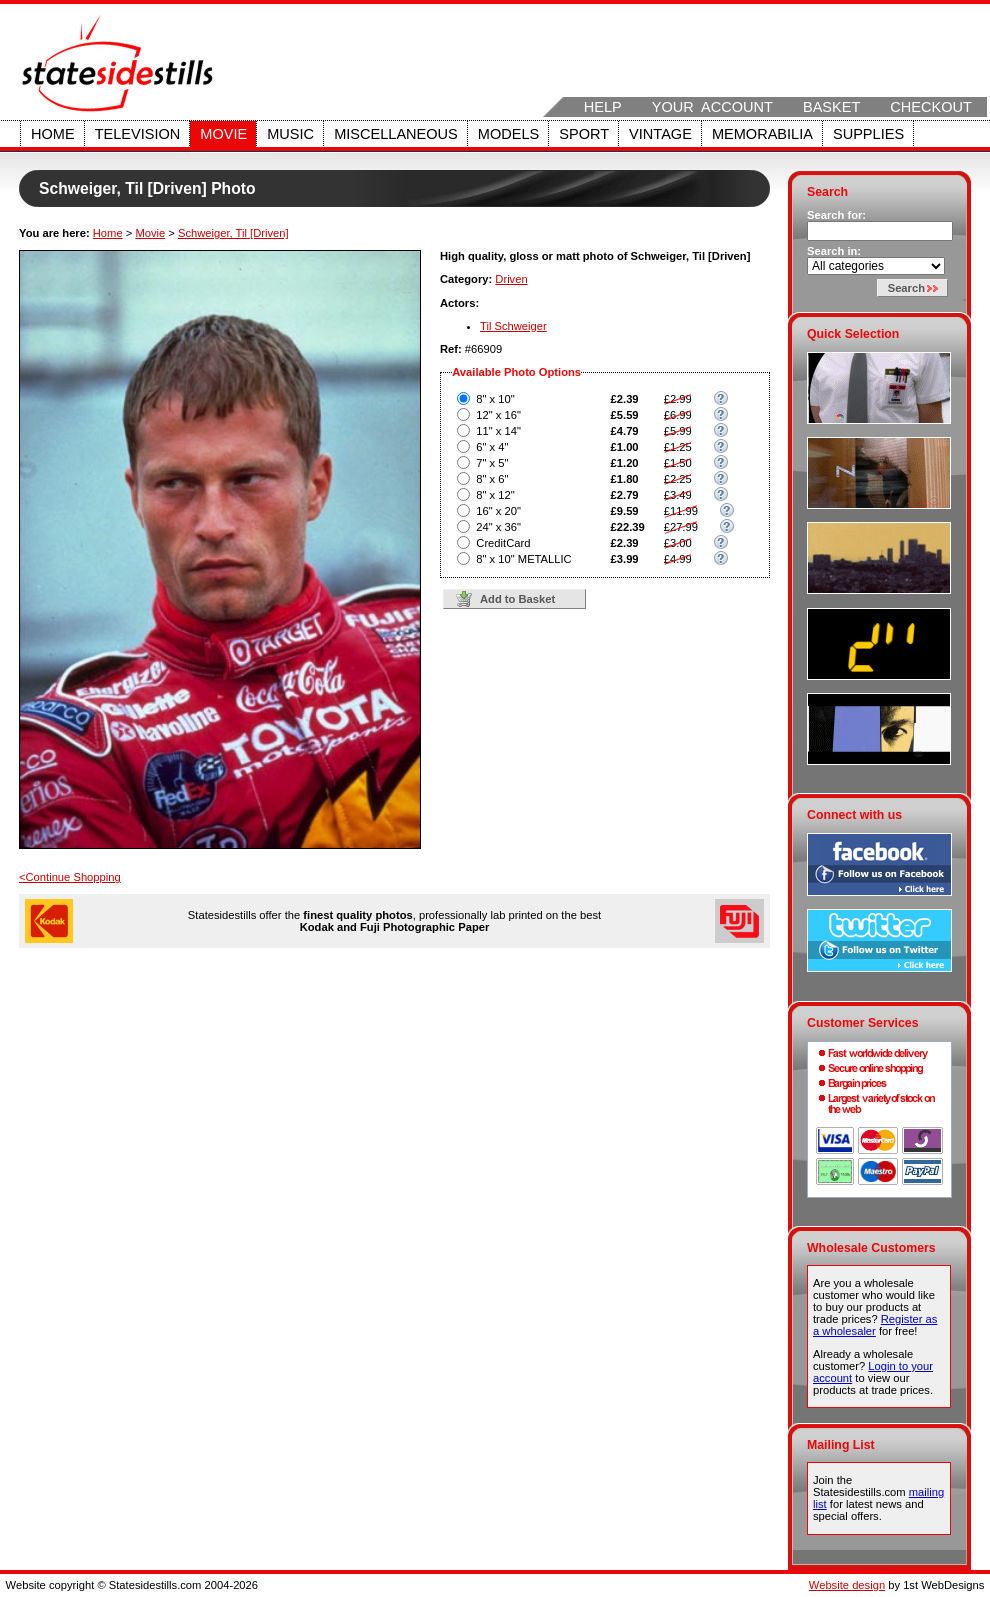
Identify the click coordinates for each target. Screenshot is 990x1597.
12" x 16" (498, 415)
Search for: (836, 215)
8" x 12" (495, 495)
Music (290, 134)
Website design (847, 1585)
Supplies (868, 134)
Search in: (834, 251)
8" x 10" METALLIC (523, 559)
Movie (223, 134)
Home (53, 134)
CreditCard (503, 543)
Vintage (660, 134)
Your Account (712, 107)
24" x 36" (498, 527)
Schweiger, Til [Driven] (233, 233)
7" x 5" (492, 463)
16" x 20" (498, 511)
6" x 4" (492, 447)
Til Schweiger (513, 326)
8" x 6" (492, 479)
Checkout (931, 107)
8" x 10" (495, 399)
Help (603, 107)
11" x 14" (498, 431)
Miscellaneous (396, 134)
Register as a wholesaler (875, 1325)
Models (508, 134)
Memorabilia (762, 134)
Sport (584, 134)
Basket (831, 107)
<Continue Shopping (70, 877)
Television (138, 134)
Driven (511, 279)
